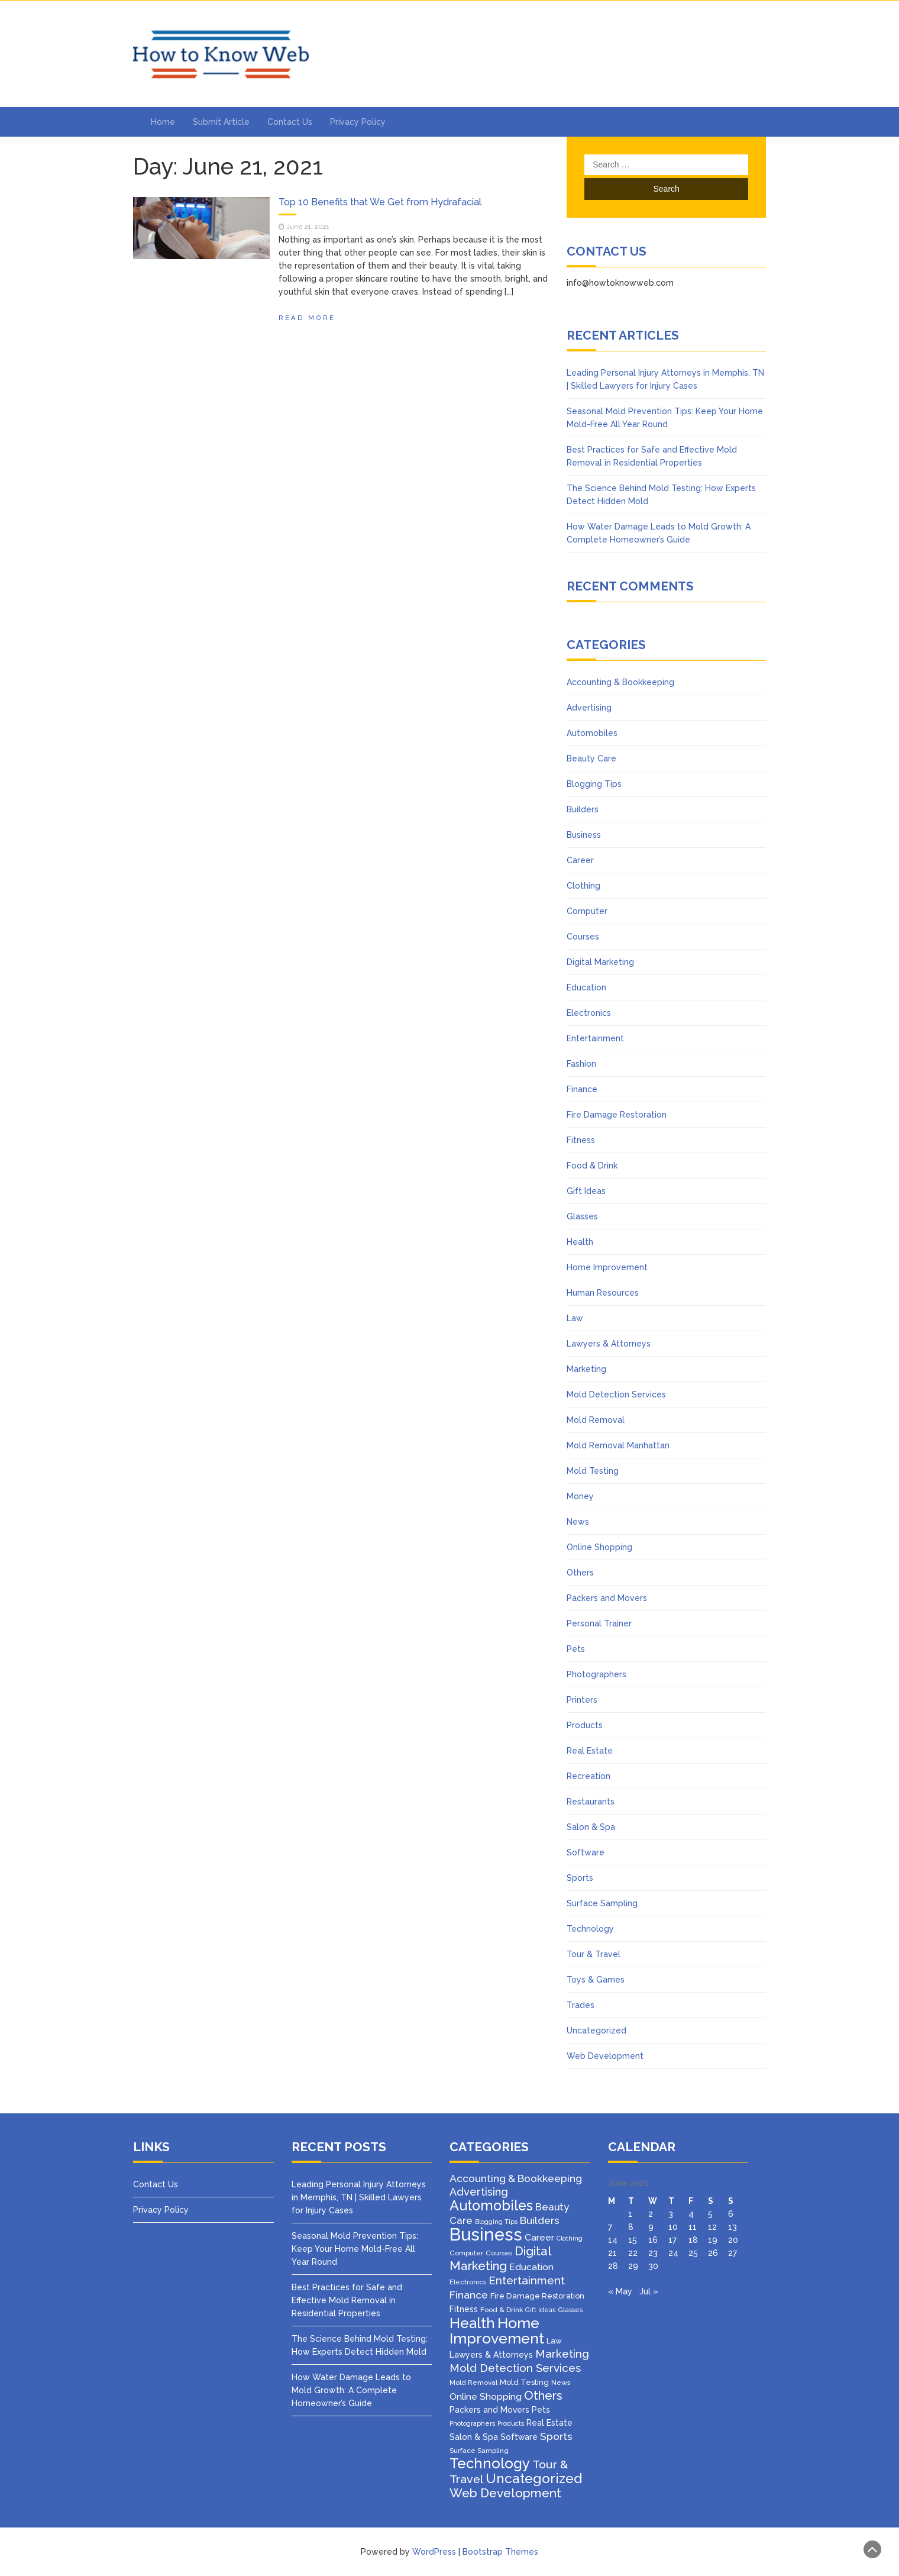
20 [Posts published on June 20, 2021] (733, 2240)
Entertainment (595, 1038)
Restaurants (591, 1801)
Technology (590, 1928)
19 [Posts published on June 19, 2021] (712, 2240)
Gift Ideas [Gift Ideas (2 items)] (540, 2309)
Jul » (648, 2291)
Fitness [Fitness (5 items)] (464, 2309)
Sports (580, 1878)
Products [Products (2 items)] (510, 2423)
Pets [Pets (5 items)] (541, 2409)
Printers (582, 1700)
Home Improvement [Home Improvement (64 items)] (497, 2330)
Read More (307, 318)
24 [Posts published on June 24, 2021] (673, 2253)
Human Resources (603, 1292)
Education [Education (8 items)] (531, 2266)
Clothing (583, 885)
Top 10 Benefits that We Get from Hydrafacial (380, 202)
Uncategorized (596, 2030)
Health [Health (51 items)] (472, 2323)
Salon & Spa (591, 1827)
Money (580, 1496)
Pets (576, 1649)
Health (580, 1242)
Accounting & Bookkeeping (620, 682)
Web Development (605, 2056)
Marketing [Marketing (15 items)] (562, 2354)
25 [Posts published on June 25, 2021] (693, 2253)
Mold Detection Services (616, 1394)
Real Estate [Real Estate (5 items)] (549, 2422)
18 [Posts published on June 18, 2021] (693, 2240)
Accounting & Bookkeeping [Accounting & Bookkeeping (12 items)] (516, 2178)
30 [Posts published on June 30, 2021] (653, 2266)
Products (585, 1725)
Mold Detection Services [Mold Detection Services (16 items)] (515, 2367)
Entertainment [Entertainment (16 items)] (527, 2280)
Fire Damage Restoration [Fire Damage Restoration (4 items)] (537, 2295)
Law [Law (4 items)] (554, 2340)
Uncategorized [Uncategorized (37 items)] (534, 2478)
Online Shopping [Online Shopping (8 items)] (486, 2396)
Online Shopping (599, 1547)
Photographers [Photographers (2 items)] (472, 2423)
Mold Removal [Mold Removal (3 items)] (473, 2382)
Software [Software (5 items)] (519, 2437)
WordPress (434, 2551)
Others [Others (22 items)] (543, 2395)
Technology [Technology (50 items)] (490, 2463)
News (578, 1521)
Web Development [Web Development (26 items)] (505, 2492)
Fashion (581, 1064)
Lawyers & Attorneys (609, 1343)
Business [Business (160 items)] (486, 2234)
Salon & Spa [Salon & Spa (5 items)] (474, 2437)
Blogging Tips (594, 784)
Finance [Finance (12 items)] (469, 2295)
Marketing (586, 1369)
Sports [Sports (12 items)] (556, 2436)
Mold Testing (593, 1471)
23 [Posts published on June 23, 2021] (653, 2253)
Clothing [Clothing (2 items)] (570, 2238)
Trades (580, 2005)
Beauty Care (591, 758)
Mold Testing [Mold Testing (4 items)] (524, 2382)
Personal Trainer (599, 1623)
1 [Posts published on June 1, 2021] (630, 2214)
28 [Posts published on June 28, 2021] (613, 2266)
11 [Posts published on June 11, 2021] (692, 2227)
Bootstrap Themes (500, 2551)
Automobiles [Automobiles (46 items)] (491, 2205)
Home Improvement (607, 1267)
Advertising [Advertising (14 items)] (479, 2192)
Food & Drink (592, 1165)
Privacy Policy (358, 122)
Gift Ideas (586, 1191)
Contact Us (289, 122)
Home (163, 122)
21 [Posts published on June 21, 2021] (612, 2253)
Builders (583, 809)
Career (580, 860)
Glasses (582, 1216)
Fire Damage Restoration (617, 1114)
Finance (582, 1089)
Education (586, 987)
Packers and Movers (607, 1598)
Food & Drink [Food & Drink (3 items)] (501, 2310)
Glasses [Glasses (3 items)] (570, 2310)
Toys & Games (596, 1979)
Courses (583, 936)
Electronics (589, 1013)
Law (575, 1318)
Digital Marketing (600, 962)
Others (580, 1572)
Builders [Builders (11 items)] (540, 2220)
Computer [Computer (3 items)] (466, 2253)
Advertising (589, 707)
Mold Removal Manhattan (618, 1445)
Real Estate (590, 1750)
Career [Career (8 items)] (539, 2237)
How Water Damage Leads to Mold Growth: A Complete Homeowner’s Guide (351, 2390)
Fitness (581, 1140)
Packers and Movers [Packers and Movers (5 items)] (489, 2409)
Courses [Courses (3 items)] (499, 2253)
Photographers (596, 1674)
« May (620, 2291)
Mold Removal (596, 1420)
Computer (587, 911)
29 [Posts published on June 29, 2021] (633, 2266)
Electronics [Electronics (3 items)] (468, 2282)
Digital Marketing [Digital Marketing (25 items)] (500, 2258)
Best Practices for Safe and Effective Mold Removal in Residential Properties (347, 2300)
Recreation (588, 1776)
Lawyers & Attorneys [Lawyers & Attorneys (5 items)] (491, 2354)
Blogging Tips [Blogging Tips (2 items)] (496, 2221)
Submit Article (221, 122)
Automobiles (592, 733)
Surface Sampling (602, 1903)
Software (585, 1852)
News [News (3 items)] (560, 2382)
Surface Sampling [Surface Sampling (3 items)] (479, 2450)
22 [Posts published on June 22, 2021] (633, 2253)
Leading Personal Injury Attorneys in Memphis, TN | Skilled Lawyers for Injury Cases (359, 2197)
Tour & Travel (593, 1954)
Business (584, 835)
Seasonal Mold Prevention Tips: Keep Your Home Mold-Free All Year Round (355, 2249)
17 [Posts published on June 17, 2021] (672, 2240)
